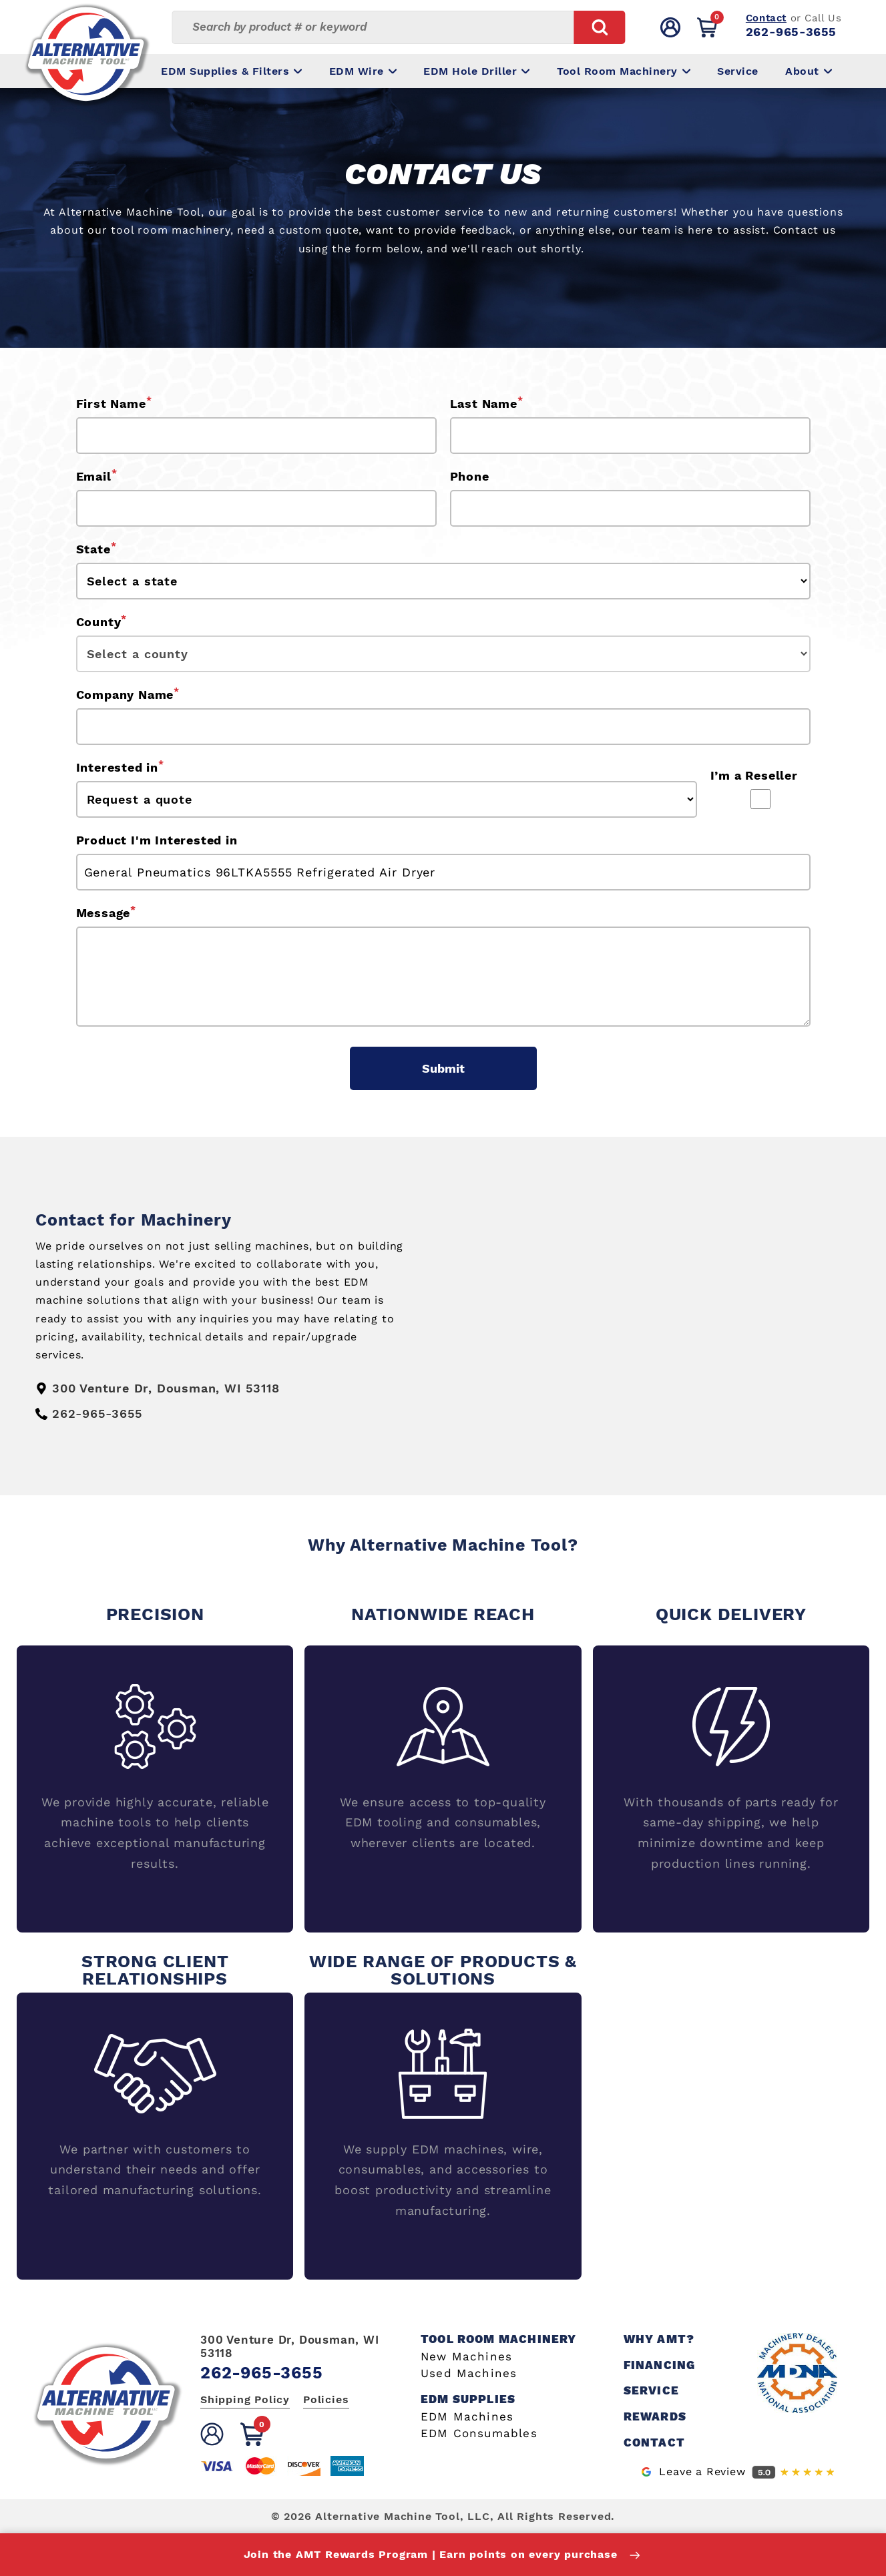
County (102, 621)
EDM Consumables (479, 2433)
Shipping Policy (245, 2399)
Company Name (128, 694)
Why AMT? (659, 2339)
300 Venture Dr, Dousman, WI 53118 (289, 2346)
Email (97, 475)
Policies (326, 2399)
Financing (660, 2365)
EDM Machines (467, 2416)
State (96, 548)
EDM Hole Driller (476, 71)
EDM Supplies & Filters (231, 71)
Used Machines (469, 2373)
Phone (469, 476)
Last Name (486, 403)
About (808, 71)
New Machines (466, 2356)
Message (106, 912)
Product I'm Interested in (157, 840)
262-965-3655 (791, 32)
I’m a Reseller (754, 775)
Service (737, 71)
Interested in (120, 766)
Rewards (655, 2416)
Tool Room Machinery (623, 71)
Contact (766, 18)
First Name (114, 403)
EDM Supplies (468, 2399)
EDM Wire (363, 71)
